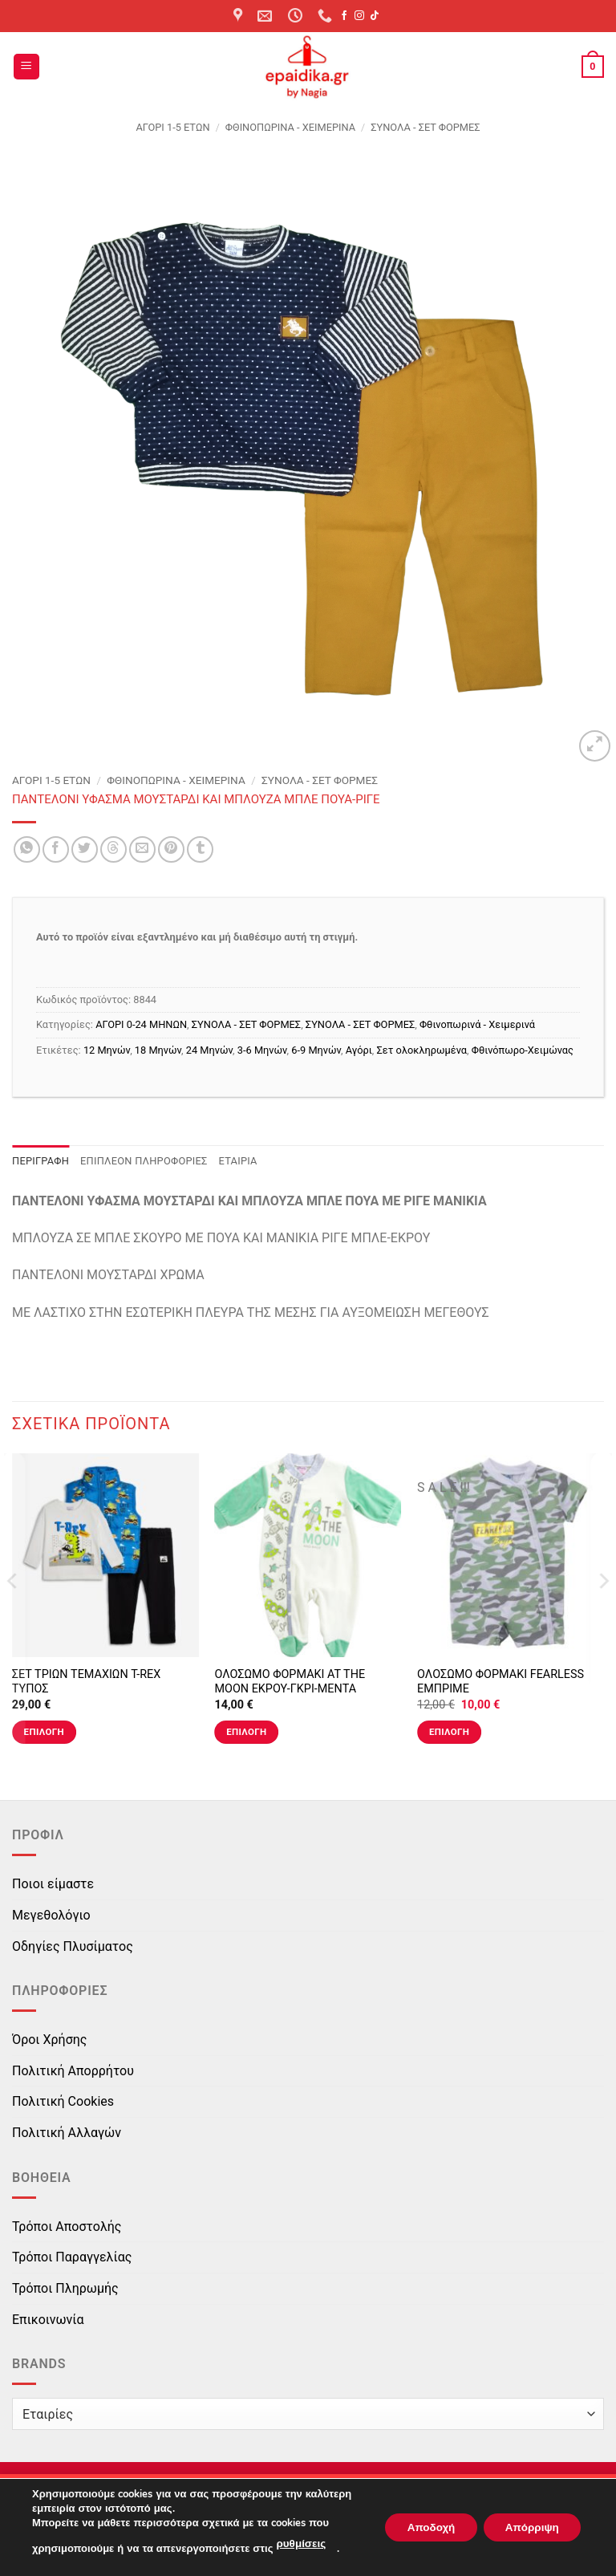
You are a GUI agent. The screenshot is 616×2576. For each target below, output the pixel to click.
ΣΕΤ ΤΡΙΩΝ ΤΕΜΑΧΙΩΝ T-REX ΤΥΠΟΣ (86, 1682)
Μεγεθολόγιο (51, 1915)
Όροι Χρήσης (49, 2039)
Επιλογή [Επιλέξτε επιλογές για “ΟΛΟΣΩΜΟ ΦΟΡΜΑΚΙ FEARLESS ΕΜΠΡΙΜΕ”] (449, 1731)
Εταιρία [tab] (238, 1161)
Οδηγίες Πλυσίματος (72, 1946)
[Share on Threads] (113, 849)
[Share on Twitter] (84, 849)
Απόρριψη (528, 2527)
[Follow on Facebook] (344, 16)
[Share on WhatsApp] (27, 849)
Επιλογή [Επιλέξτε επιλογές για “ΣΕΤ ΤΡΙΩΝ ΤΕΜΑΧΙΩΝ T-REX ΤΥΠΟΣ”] (44, 1731)
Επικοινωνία (48, 2319)
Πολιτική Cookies (63, 2101)
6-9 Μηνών (316, 1050)
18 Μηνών (158, 1050)
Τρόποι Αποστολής (66, 2226)
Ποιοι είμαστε (53, 1883)
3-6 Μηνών (262, 1050)
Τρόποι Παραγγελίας (72, 2257)
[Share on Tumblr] (200, 849)
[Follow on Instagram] (359, 16)
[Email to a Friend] (142, 849)
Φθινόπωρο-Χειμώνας (522, 1050)
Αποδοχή (421, 2527)
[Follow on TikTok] (374, 16)
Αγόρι (359, 1050)
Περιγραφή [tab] (40, 1161)
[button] (26, 67)
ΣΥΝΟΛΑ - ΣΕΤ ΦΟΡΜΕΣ (425, 127)
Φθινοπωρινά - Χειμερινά (290, 127)
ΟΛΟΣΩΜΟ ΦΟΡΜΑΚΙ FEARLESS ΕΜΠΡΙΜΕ (500, 1682)
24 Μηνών (209, 1050)
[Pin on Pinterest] (171, 849)
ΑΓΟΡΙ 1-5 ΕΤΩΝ (172, 127)
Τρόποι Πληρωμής (65, 2288)
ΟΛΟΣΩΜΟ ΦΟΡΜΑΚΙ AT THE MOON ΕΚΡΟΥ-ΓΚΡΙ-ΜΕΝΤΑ (289, 1682)
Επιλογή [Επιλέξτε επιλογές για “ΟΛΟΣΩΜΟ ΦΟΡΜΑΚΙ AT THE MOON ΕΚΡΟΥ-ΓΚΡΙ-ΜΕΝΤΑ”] (246, 1731)
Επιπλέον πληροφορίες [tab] (144, 1161)
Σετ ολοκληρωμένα (422, 1050)
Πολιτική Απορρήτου (73, 2070)
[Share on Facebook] (56, 849)
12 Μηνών (106, 1050)
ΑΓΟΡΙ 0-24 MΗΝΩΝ (141, 1024)
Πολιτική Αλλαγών (66, 2132)
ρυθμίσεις (300, 2544)
